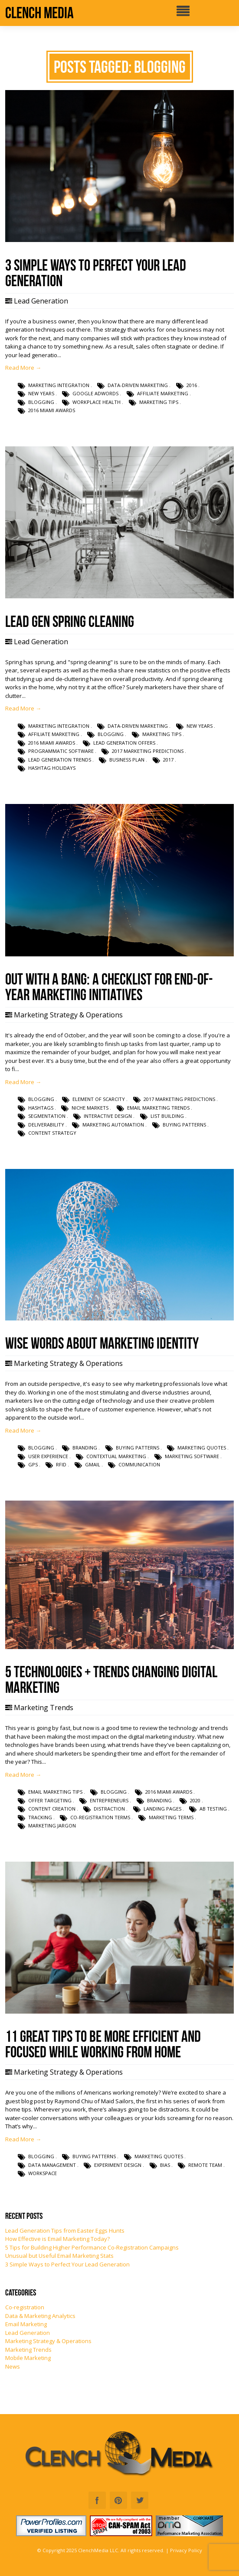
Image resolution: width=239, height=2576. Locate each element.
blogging (41, 402)
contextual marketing (116, 1456)
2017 (168, 759)
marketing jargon (52, 1825)
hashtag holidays (51, 768)
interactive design (108, 1116)
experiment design (117, 2165)
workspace (42, 2173)
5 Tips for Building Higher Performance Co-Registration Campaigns (92, 2247)
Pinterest (118, 2500)
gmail (92, 1464)
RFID (61, 1464)
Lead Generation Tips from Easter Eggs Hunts (64, 2230)
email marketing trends (158, 1107)
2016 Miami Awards (51, 410)
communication (139, 1464)
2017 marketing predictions (147, 751)
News (12, 2366)
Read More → (23, 367)
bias (165, 2165)
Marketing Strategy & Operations (68, 1015)
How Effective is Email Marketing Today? (57, 2239)
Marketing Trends (43, 1707)
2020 (195, 1800)
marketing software (192, 1456)
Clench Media (39, 13)
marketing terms (171, 1817)
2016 (192, 385)
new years (41, 393)
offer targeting (50, 1800)
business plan (126, 759)
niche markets (90, 1107)
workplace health (96, 402)
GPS (33, 1464)
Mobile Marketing (28, 2358)
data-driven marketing (138, 385)
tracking (40, 1817)
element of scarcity (98, 1099)
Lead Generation (41, 301)
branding (84, 1447)
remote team (205, 2165)
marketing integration (58, 385)
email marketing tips (55, 1791)
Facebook (97, 2500)
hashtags (40, 1107)
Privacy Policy (186, 2550)
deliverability (46, 1124)
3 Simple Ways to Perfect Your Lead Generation (67, 2264)
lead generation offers (124, 742)
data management (52, 2165)
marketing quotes (201, 1447)
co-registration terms (100, 1817)
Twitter (139, 2500)
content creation (51, 1808)
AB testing (213, 1808)
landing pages (162, 1808)
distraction (109, 1808)
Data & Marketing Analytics (40, 2316)
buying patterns (184, 1124)
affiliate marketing (162, 393)
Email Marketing (26, 2324)
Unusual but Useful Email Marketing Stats (59, 2256)
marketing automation (113, 1124)
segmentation (46, 1116)
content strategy (52, 1133)
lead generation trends (59, 759)
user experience (48, 1456)
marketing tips (158, 402)
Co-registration (24, 2307)
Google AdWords (95, 393)
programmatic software (61, 751)
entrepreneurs (109, 1800)
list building (167, 1116)
